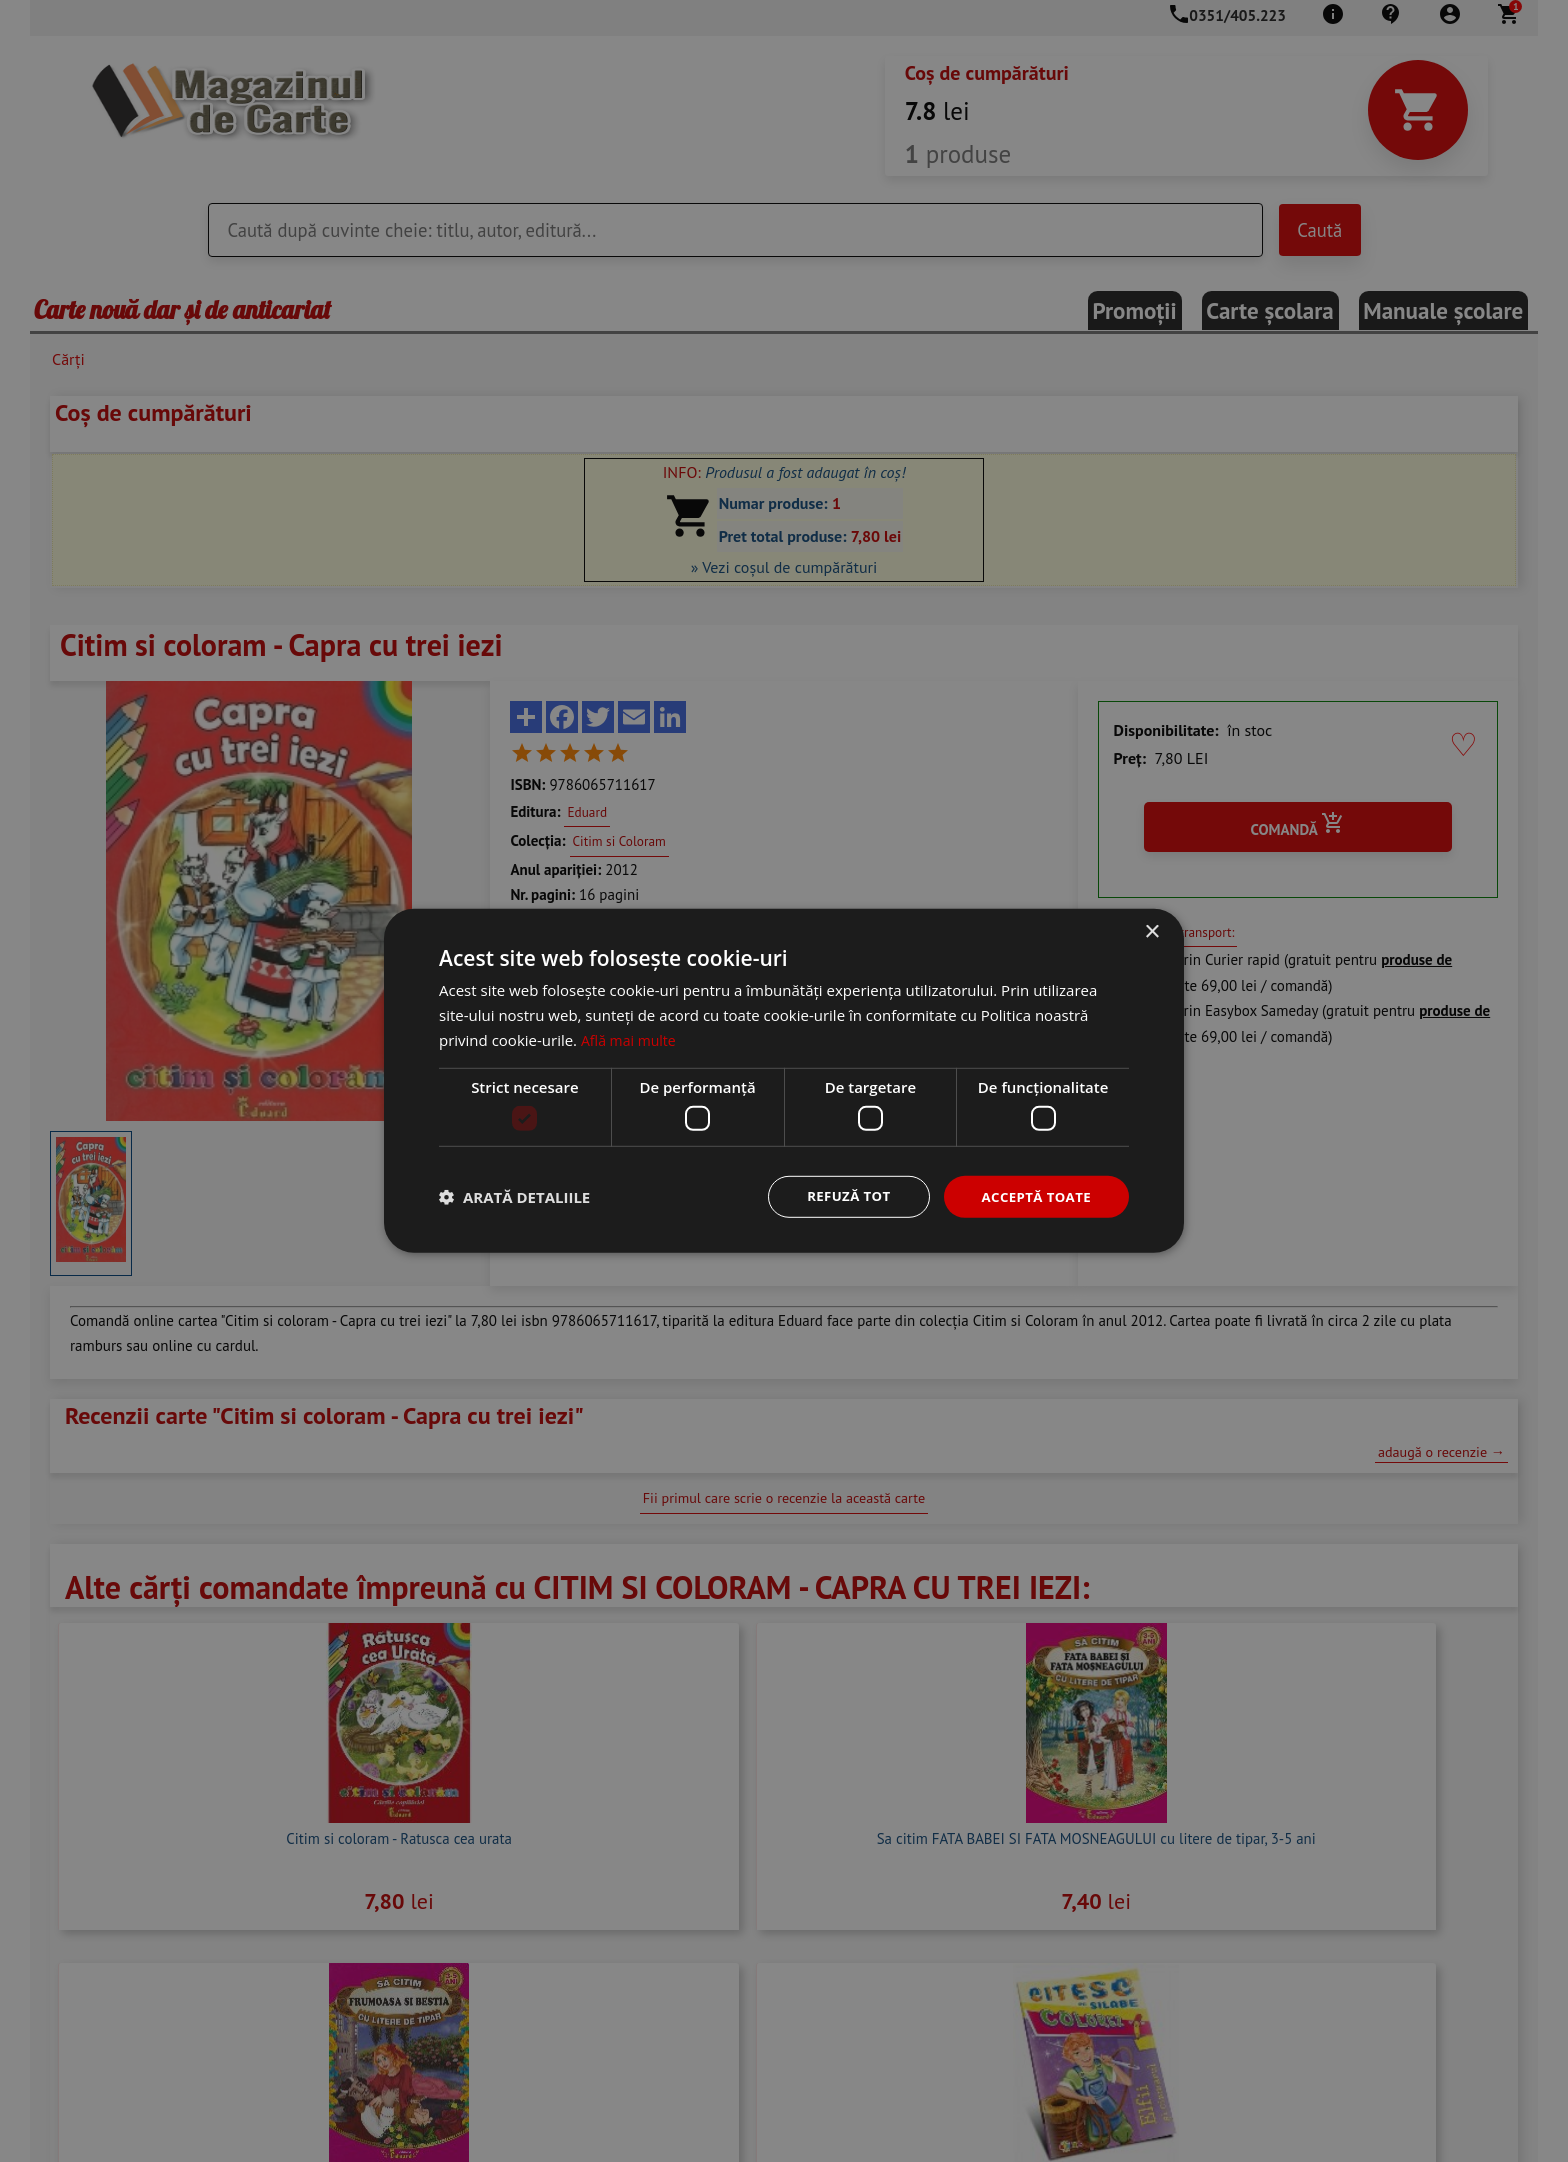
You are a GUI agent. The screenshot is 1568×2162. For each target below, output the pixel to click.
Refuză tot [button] (840, 1196)
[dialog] (784, 1081)
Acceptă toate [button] (1033, 1196)
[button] (514, 1197)
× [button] (1151, 931)
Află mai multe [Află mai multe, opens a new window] (631, 1038)
